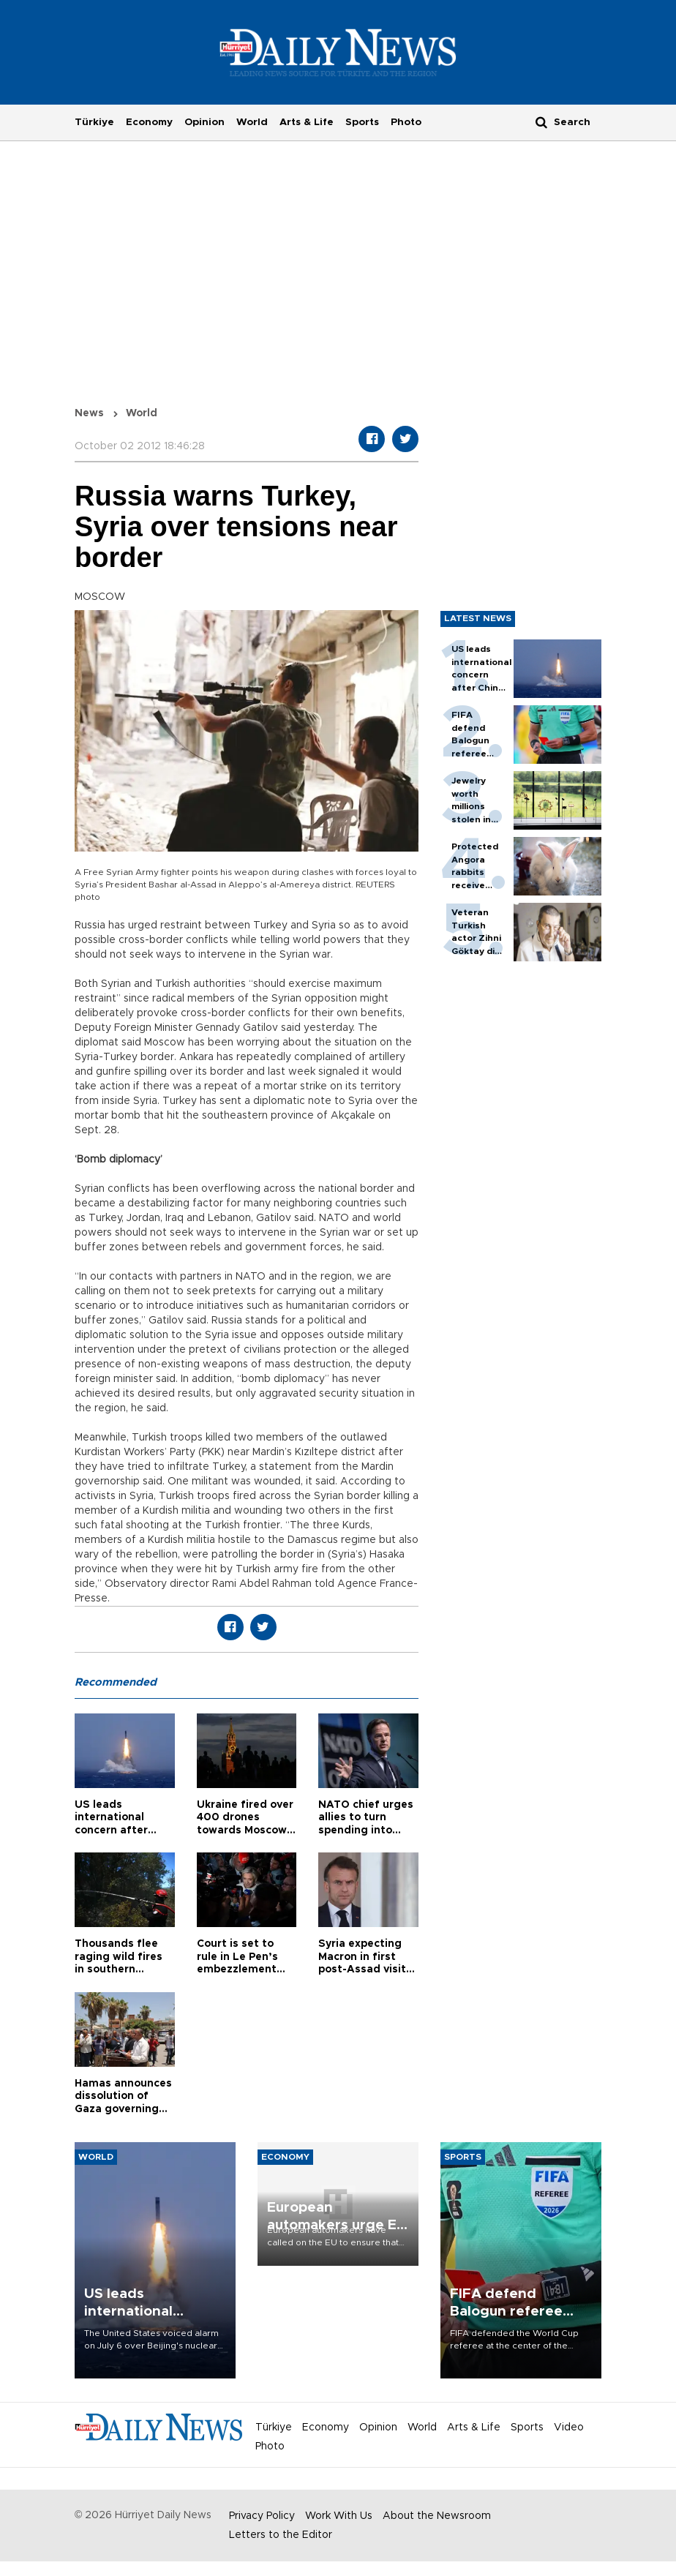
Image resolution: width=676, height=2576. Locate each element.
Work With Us (338, 2516)
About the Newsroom (437, 2516)
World (252, 122)
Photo (406, 122)
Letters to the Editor (280, 2535)
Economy (149, 122)
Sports (362, 122)
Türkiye (94, 122)
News (89, 413)
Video (569, 2427)
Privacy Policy (262, 2516)
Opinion (204, 122)
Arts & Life (306, 122)
